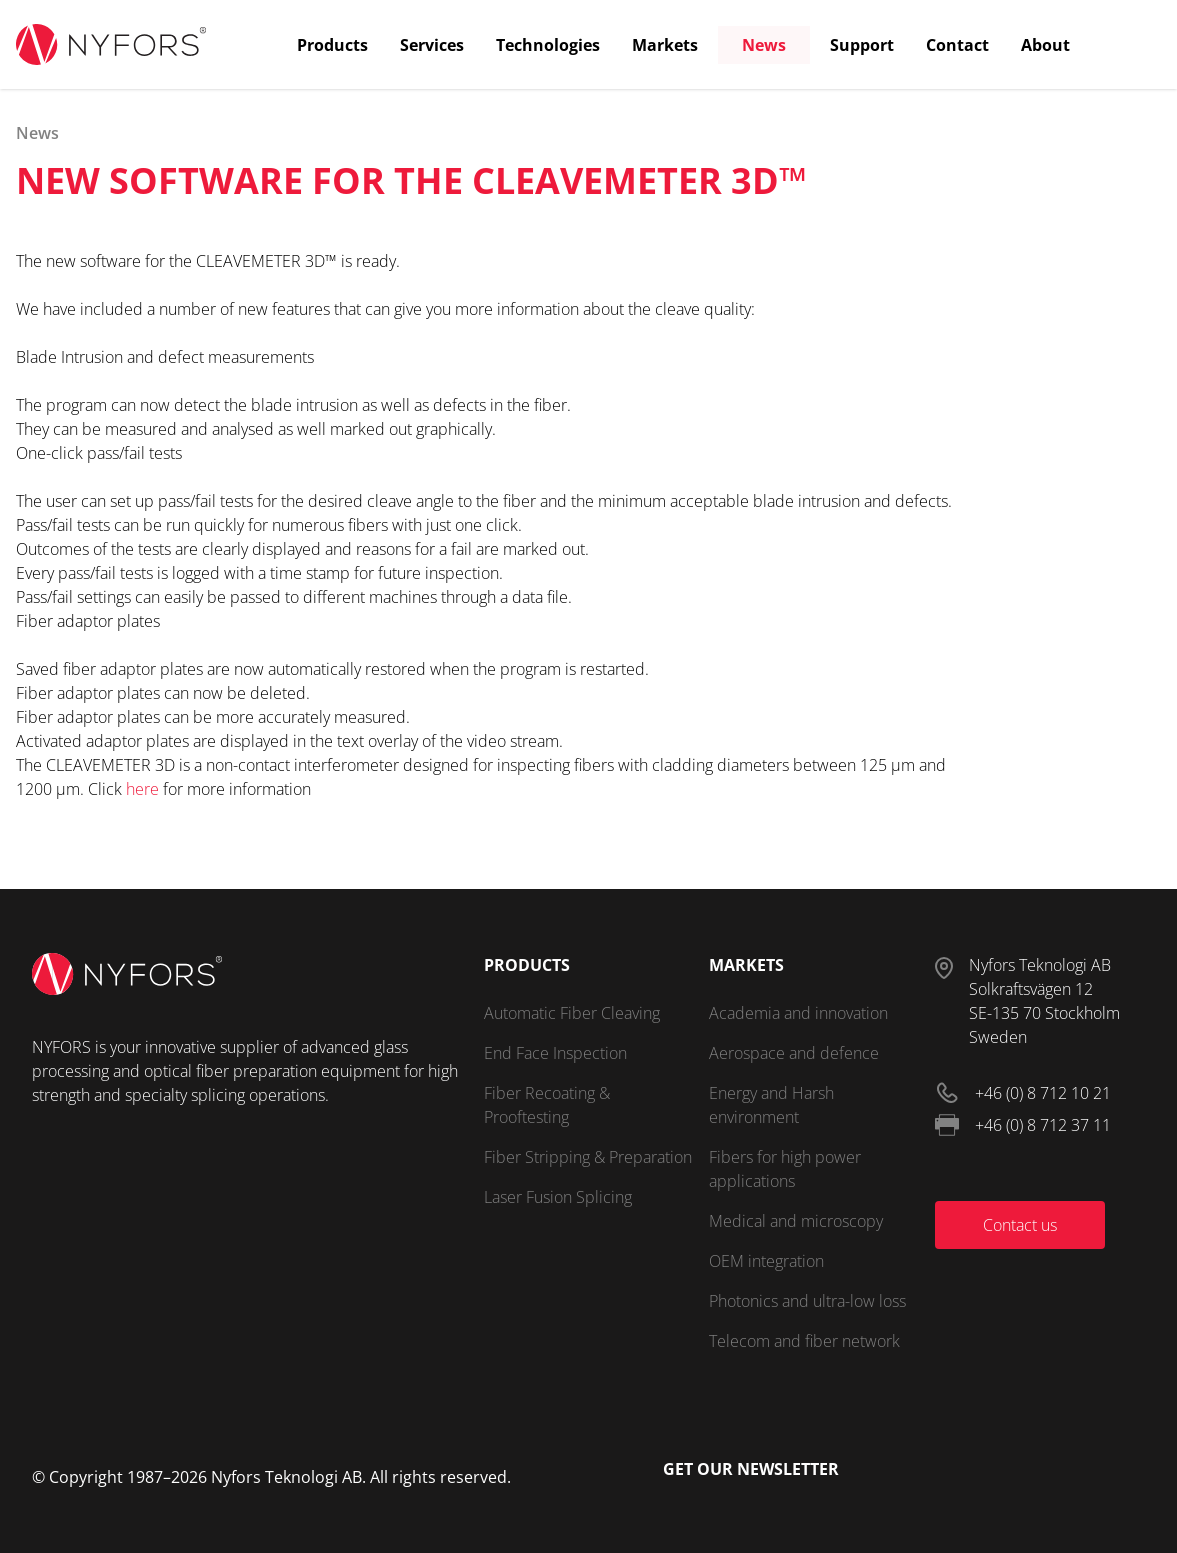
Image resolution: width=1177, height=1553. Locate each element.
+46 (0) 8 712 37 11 (1043, 1125)
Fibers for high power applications (785, 1169)
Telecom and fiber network (804, 1341)
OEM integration (766, 1261)
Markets (665, 45)
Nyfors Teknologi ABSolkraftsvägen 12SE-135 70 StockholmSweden (1044, 1001)
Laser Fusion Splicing (558, 1197)
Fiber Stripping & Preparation (588, 1157)
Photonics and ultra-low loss (807, 1301)
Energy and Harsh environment (771, 1105)
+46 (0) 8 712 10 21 (1043, 1093)
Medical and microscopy (796, 1221)
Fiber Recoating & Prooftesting (547, 1105)
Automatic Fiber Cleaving (572, 1013)
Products (332, 45)
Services (432, 45)
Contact (957, 45)
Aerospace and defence (794, 1053)
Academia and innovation (798, 1013)
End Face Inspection (555, 1053)
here (142, 789)
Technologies (548, 45)
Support (862, 45)
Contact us (1020, 1225)
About (1045, 45)
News (764, 45)
